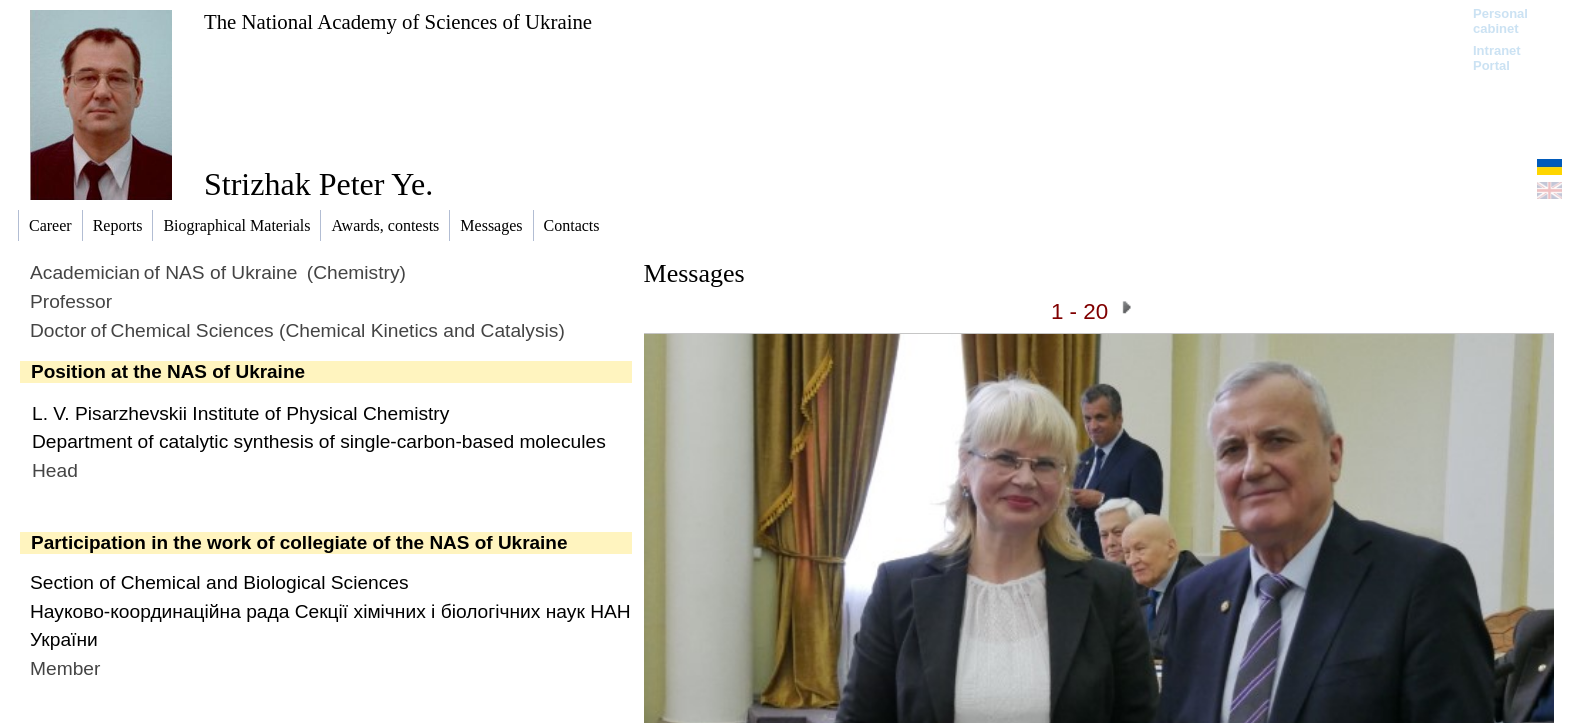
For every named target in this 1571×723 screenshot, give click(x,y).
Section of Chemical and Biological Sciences (219, 582)
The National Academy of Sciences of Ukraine (398, 21)
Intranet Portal (1497, 58)
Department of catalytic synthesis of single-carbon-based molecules (319, 441)
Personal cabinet (1500, 21)
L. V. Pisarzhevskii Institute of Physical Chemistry (240, 413)
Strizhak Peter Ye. (318, 184)
